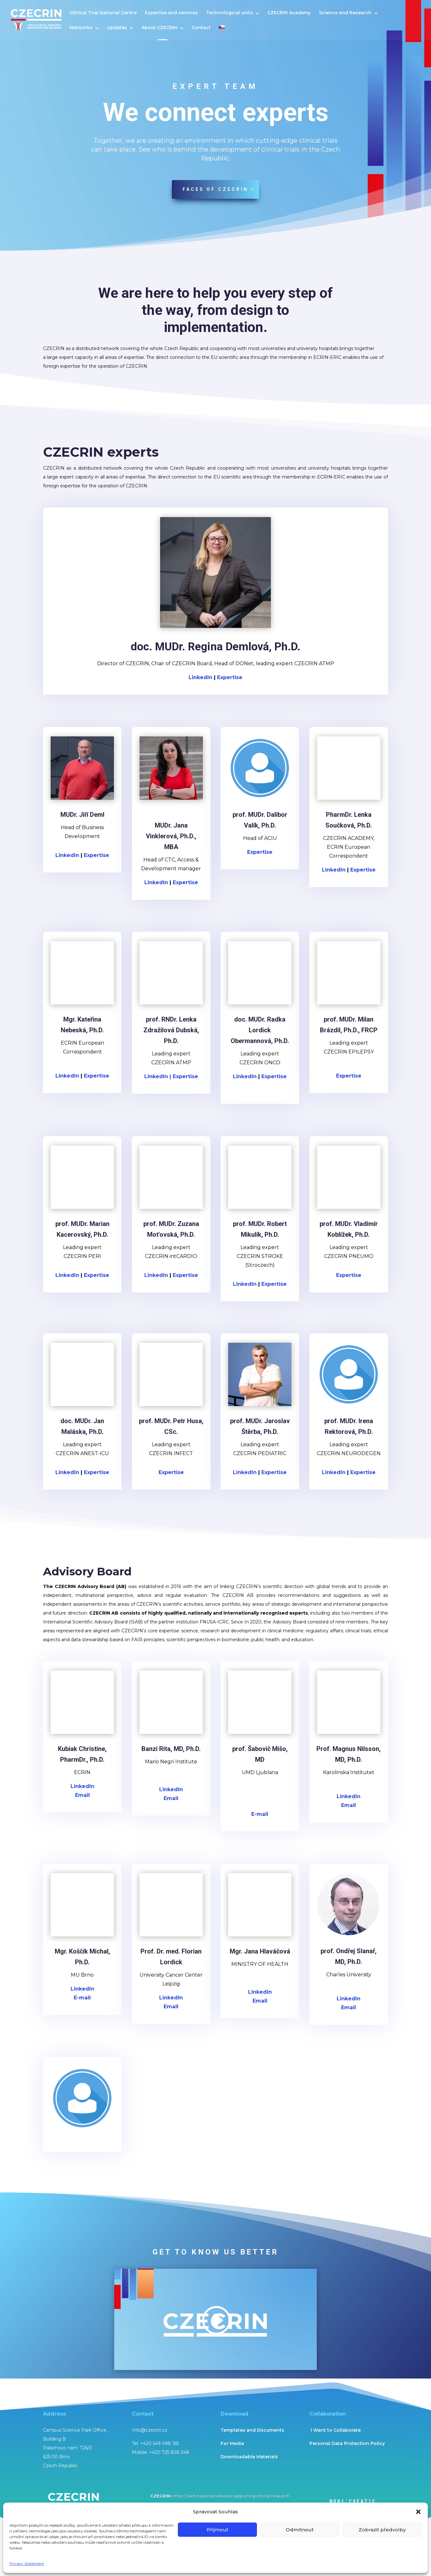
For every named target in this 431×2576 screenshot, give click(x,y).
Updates (117, 27)
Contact (201, 27)
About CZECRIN (159, 27)
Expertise (96, 855)
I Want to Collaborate (335, 2430)
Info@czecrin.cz (149, 2430)
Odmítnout (300, 2530)
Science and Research (345, 13)
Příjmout (217, 2530)
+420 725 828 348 (169, 2452)
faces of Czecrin (215, 189)
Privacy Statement (26, 2563)
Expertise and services (171, 13)
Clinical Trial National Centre (103, 13)
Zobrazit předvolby (382, 2530)
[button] (418, 2512)
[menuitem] (222, 32)
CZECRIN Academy (289, 13)
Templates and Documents (252, 2430)
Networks (81, 27)
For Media (232, 2443)
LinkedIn (68, 855)
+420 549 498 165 (159, 2443)
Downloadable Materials (249, 2457)
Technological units (229, 13)
